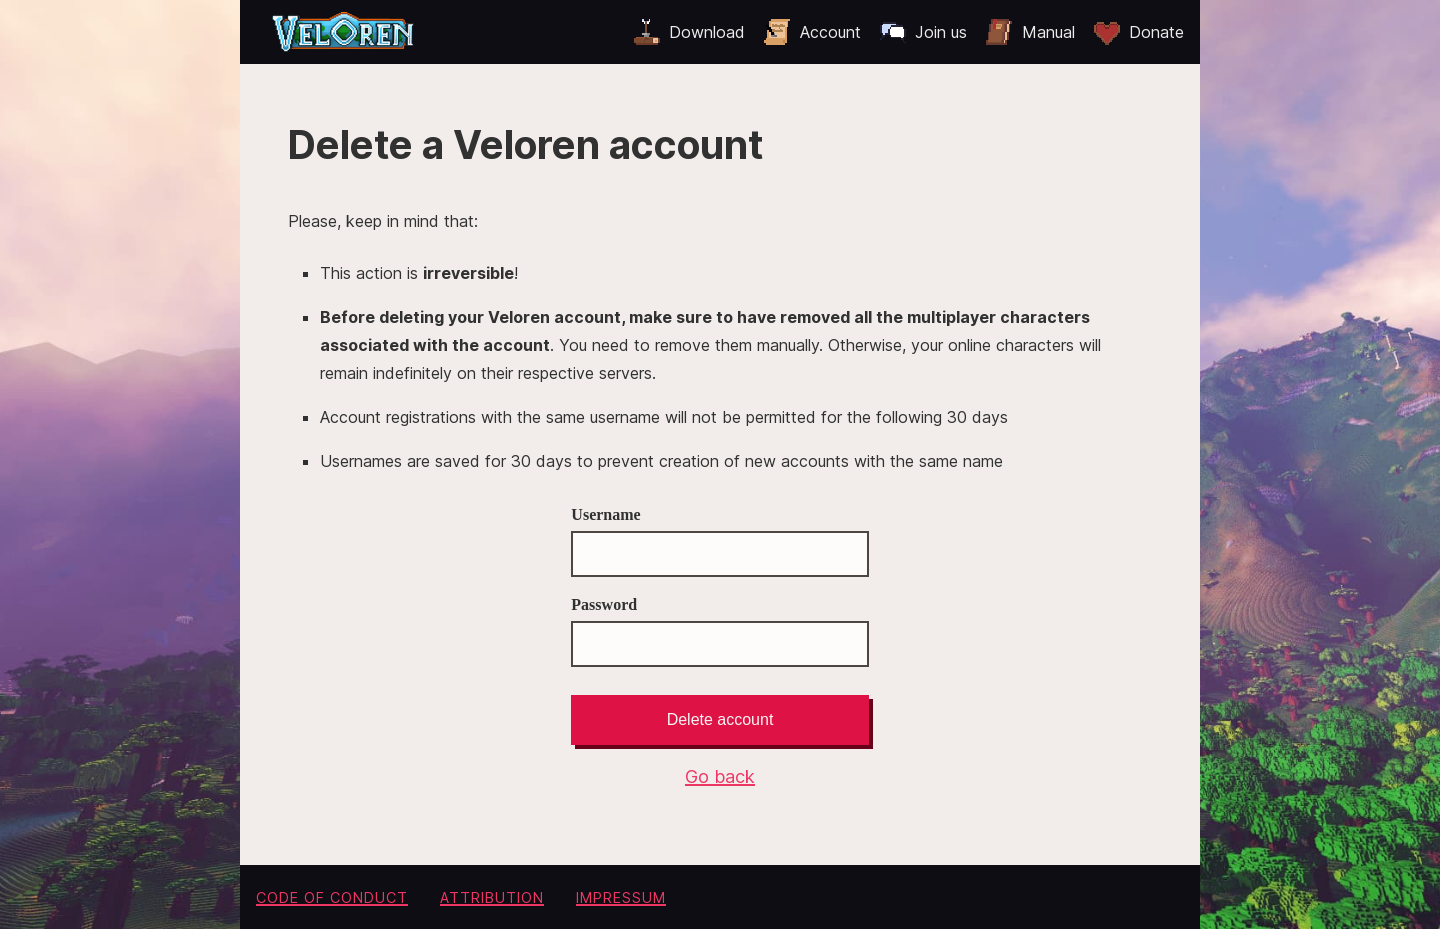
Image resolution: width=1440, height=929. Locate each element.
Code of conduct (332, 897)
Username (719, 541)
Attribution (492, 897)
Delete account (720, 719)
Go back (720, 776)
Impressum (621, 897)
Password (719, 631)
